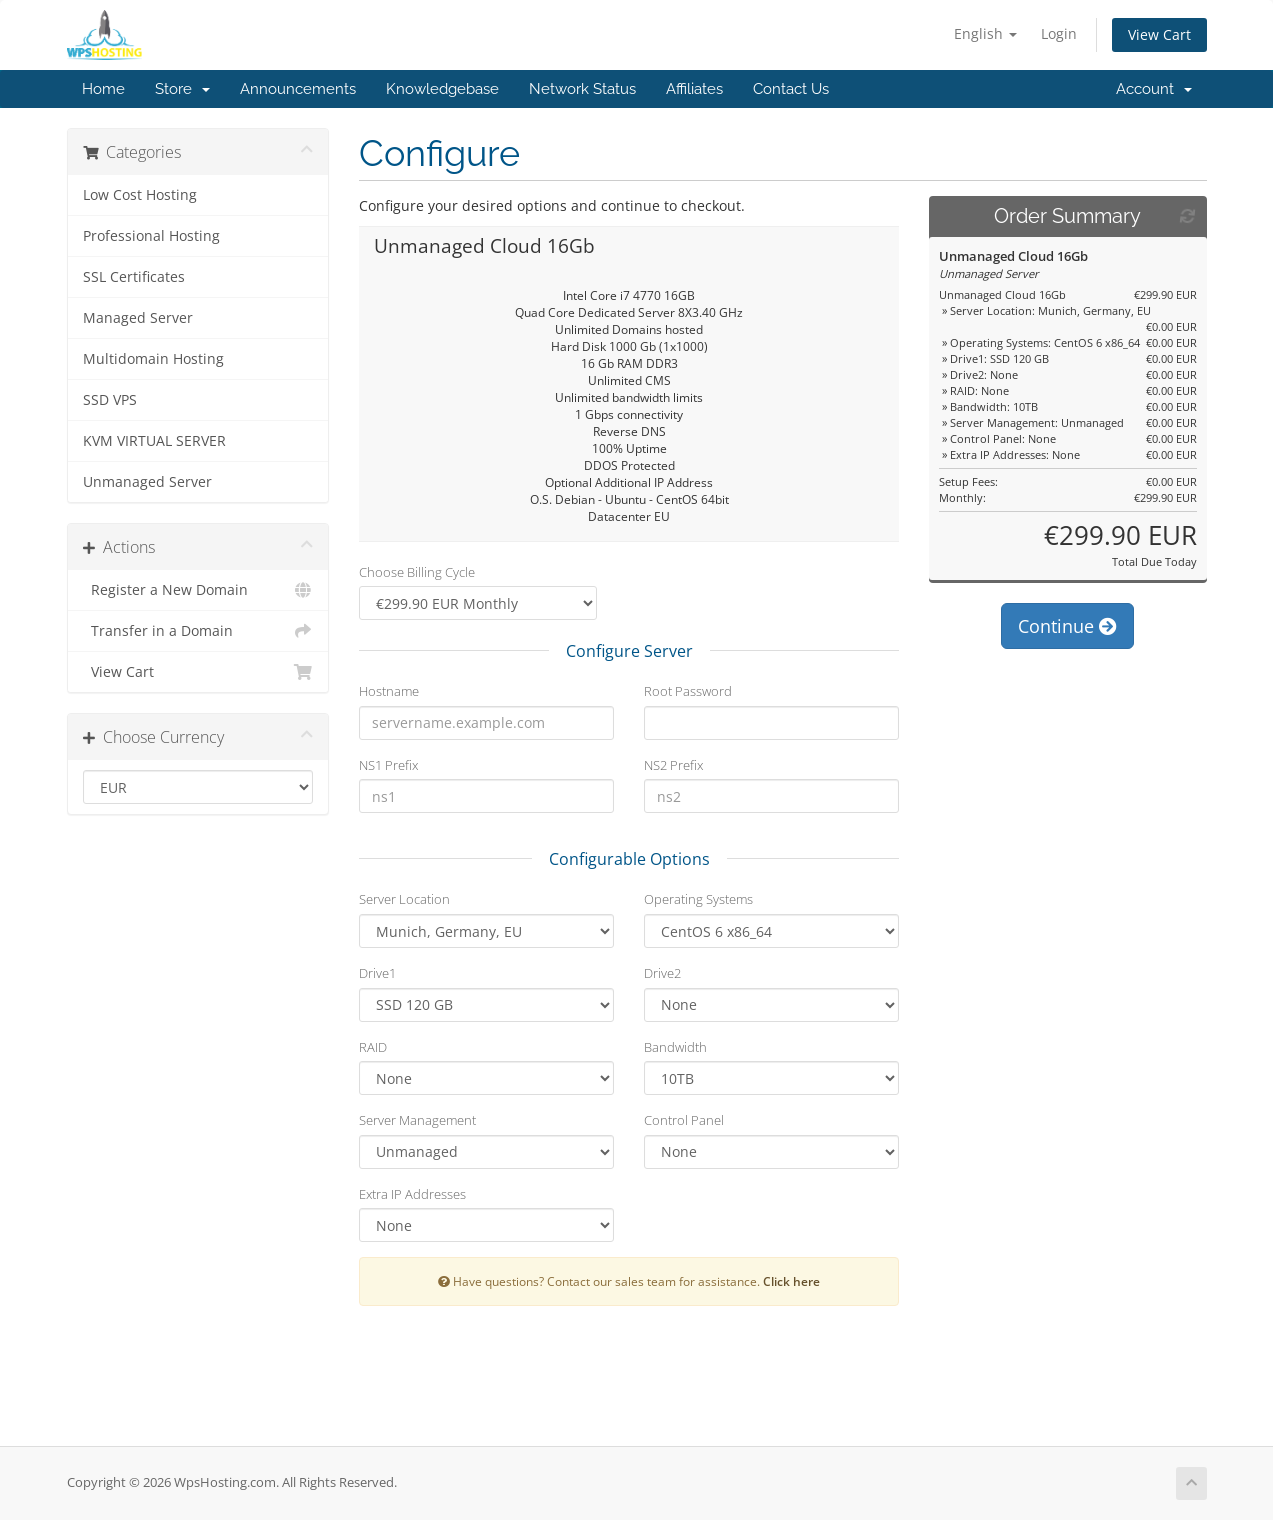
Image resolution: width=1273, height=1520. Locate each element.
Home (103, 89)
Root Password (688, 691)
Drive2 (662, 973)
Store (182, 89)
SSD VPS (110, 400)
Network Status (582, 89)
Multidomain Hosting (153, 359)
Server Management (417, 1120)
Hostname (389, 691)
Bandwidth (675, 1047)
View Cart (1159, 34)
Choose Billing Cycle (417, 572)
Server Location (404, 899)
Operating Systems (698, 899)
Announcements (298, 89)
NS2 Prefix (673, 765)
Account (1154, 89)
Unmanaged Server (147, 482)
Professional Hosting (151, 236)
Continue (1067, 626)
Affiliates (694, 89)
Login (1059, 33)
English (985, 33)
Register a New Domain (198, 590)
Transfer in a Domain (198, 631)
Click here (791, 1281)
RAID (373, 1047)
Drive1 (377, 973)
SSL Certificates (134, 277)
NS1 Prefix (388, 765)
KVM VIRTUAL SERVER (154, 441)
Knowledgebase (442, 89)
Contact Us (791, 89)
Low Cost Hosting (140, 195)
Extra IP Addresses (412, 1194)
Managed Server (138, 318)
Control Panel (684, 1120)
